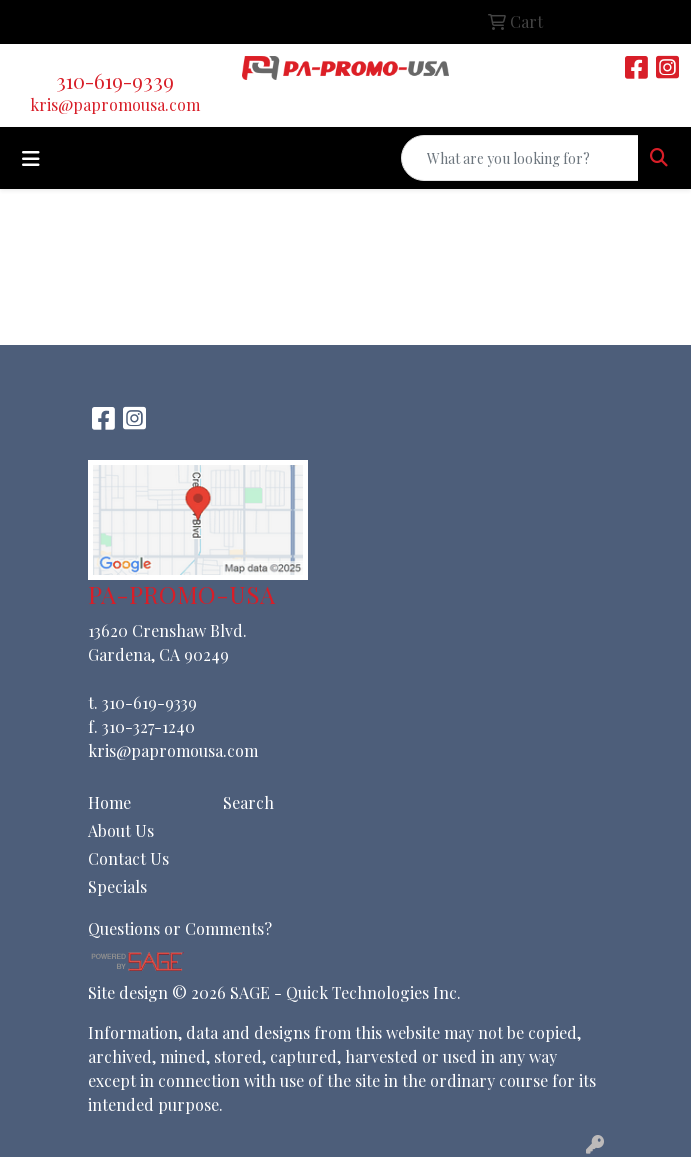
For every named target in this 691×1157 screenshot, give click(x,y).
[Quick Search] (520, 158)
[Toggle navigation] (31, 158)
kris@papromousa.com (115, 104)
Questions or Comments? (180, 928)
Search (248, 802)
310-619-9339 (115, 80)
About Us (121, 830)
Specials (117, 886)
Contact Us (128, 858)
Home (109, 802)
